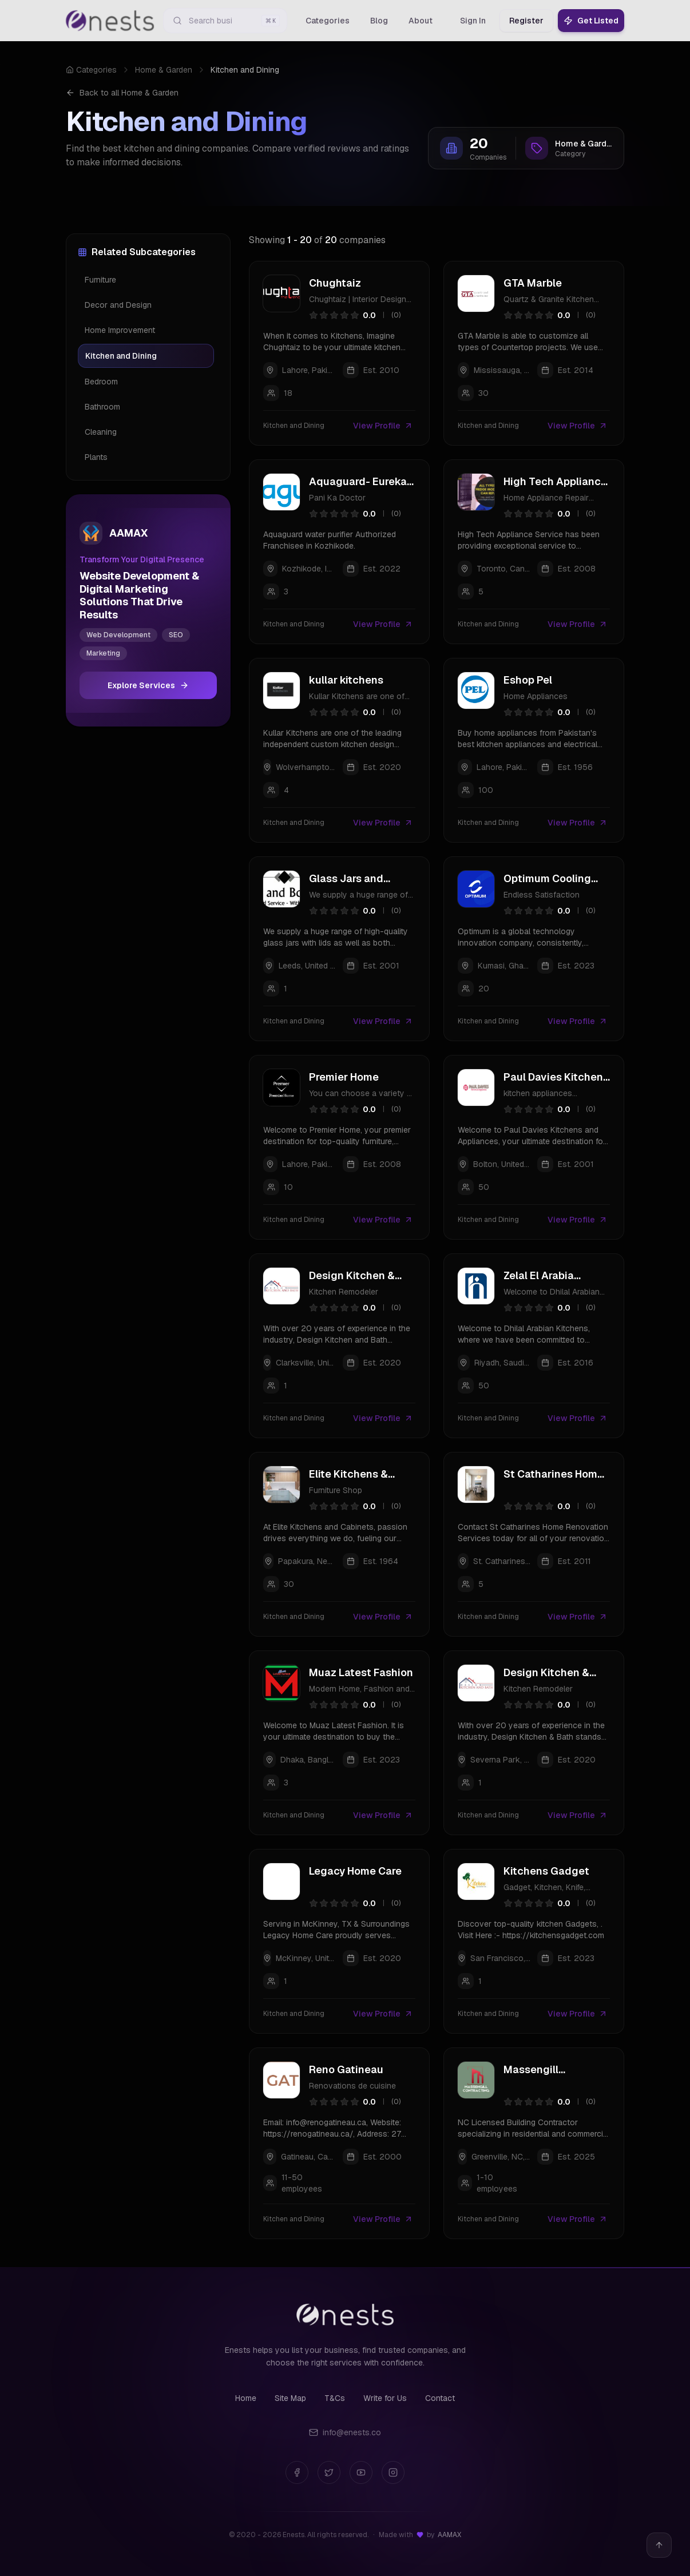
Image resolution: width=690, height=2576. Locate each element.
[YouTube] (361, 2472)
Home (245, 2398)
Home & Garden (163, 70)
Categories (91, 70)
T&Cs (334, 2398)
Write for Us (385, 2398)
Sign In (473, 20)
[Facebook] (296, 2472)
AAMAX (449, 2534)
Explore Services (148, 685)
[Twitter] (329, 2472)
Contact (440, 2398)
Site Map (290, 2398)
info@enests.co (345, 2432)
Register (526, 20)
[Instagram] (393, 2472)
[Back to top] (659, 2545)
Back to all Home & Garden (122, 93)
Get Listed (591, 20)
